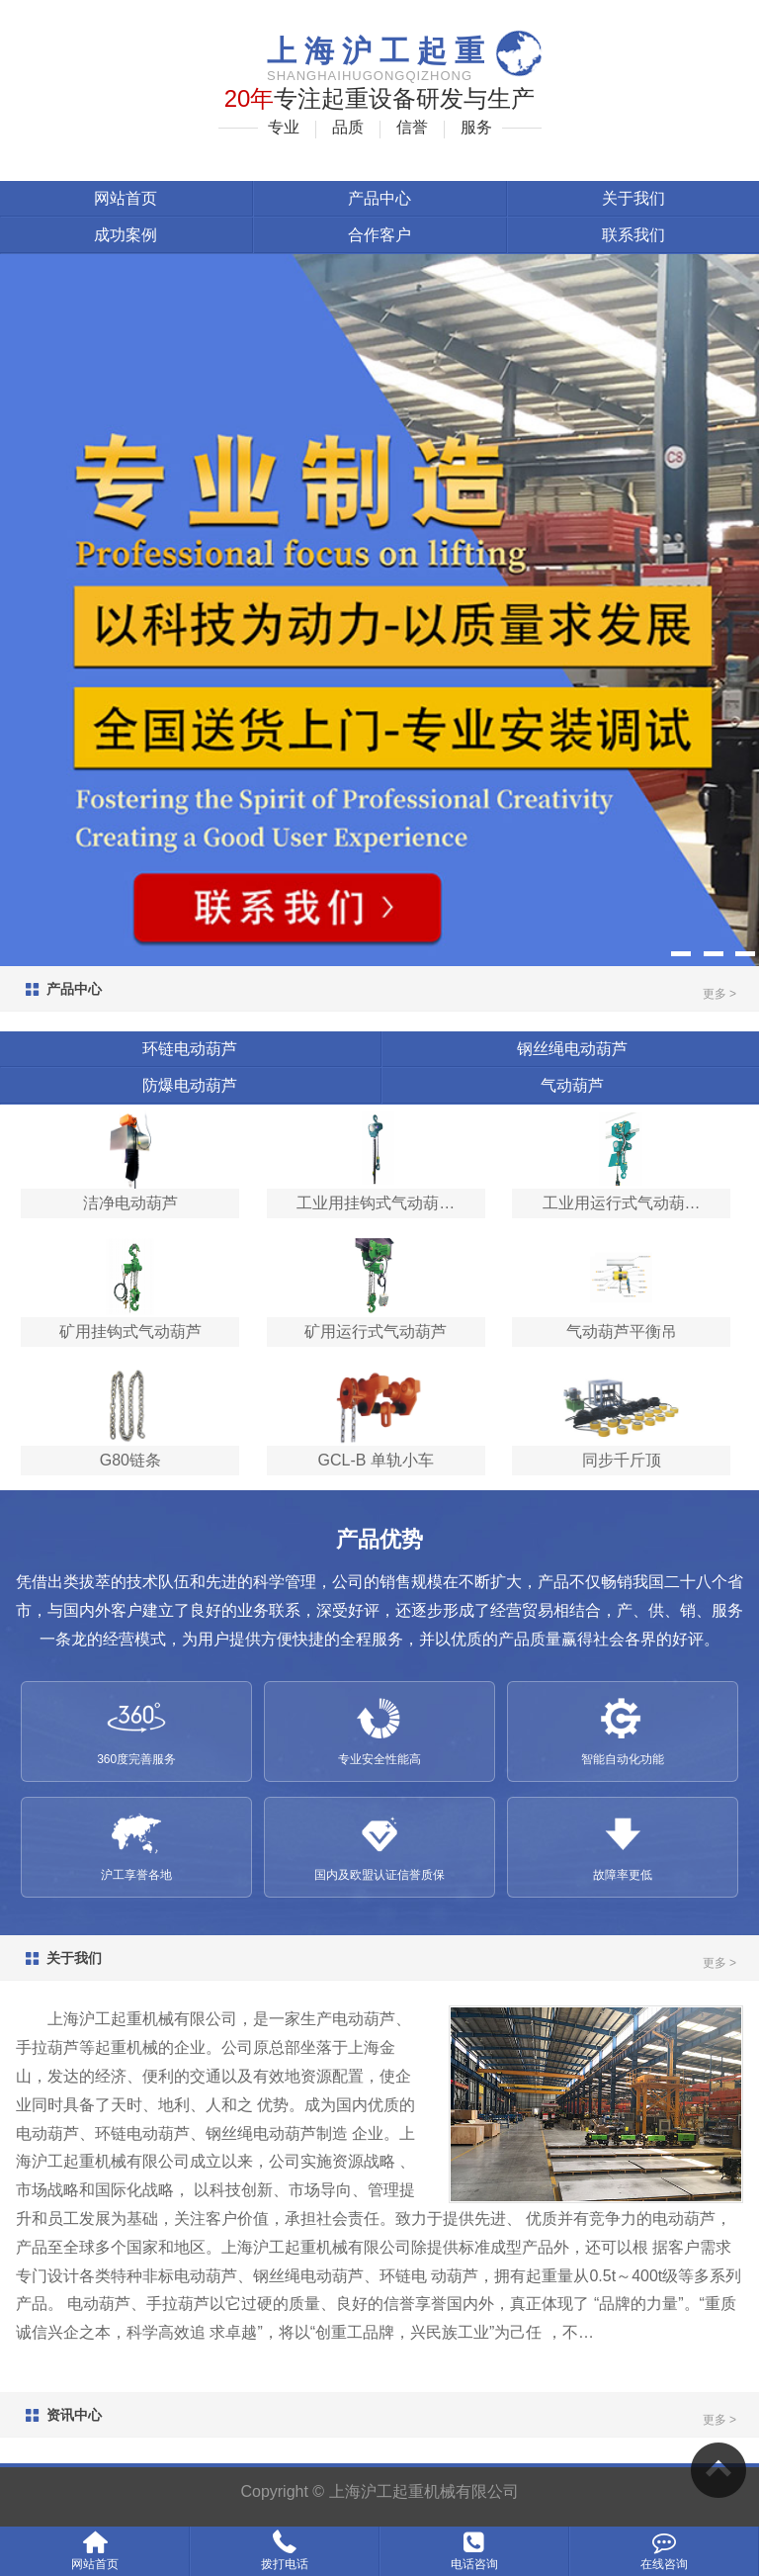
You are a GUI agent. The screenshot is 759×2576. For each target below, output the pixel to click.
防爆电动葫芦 (189, 1085)
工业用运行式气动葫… (622, 1203)
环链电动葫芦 (189, 1048)
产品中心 (379, 198)
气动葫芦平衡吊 (621, 1331)
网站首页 (125, 198)
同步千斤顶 (621, 1460)
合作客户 (379, 234)
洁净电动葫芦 (130, 1203)
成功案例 (125, 234)
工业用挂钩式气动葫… (375, 1203)
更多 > (719, 994)
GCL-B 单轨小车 (376, 1460)
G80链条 (130, 1460)
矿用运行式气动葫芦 (375, 1331)
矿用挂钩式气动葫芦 (130, 1331)
